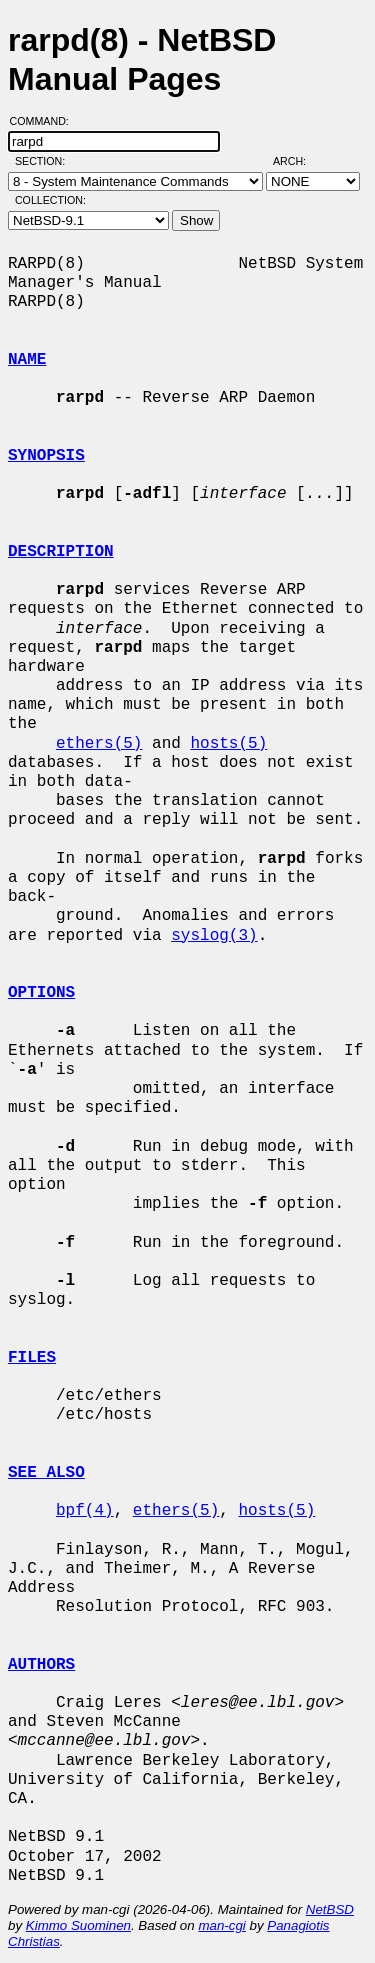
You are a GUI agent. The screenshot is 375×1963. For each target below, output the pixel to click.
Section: (44, 161)
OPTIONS (41, 993)
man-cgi (221, 1925)
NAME (27, 360)
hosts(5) (228, 744)
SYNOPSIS (46, 456)
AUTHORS (41, 1665)
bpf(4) (85, 1511)
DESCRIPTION (61, 552)
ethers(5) (99, 744)
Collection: (50, 200)
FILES (32, 1358)
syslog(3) (214, 936)
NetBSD (330, 1909)
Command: (45, 121)
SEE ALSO (46, 1473)
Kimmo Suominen (78, 1925)
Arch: (298, 161)
